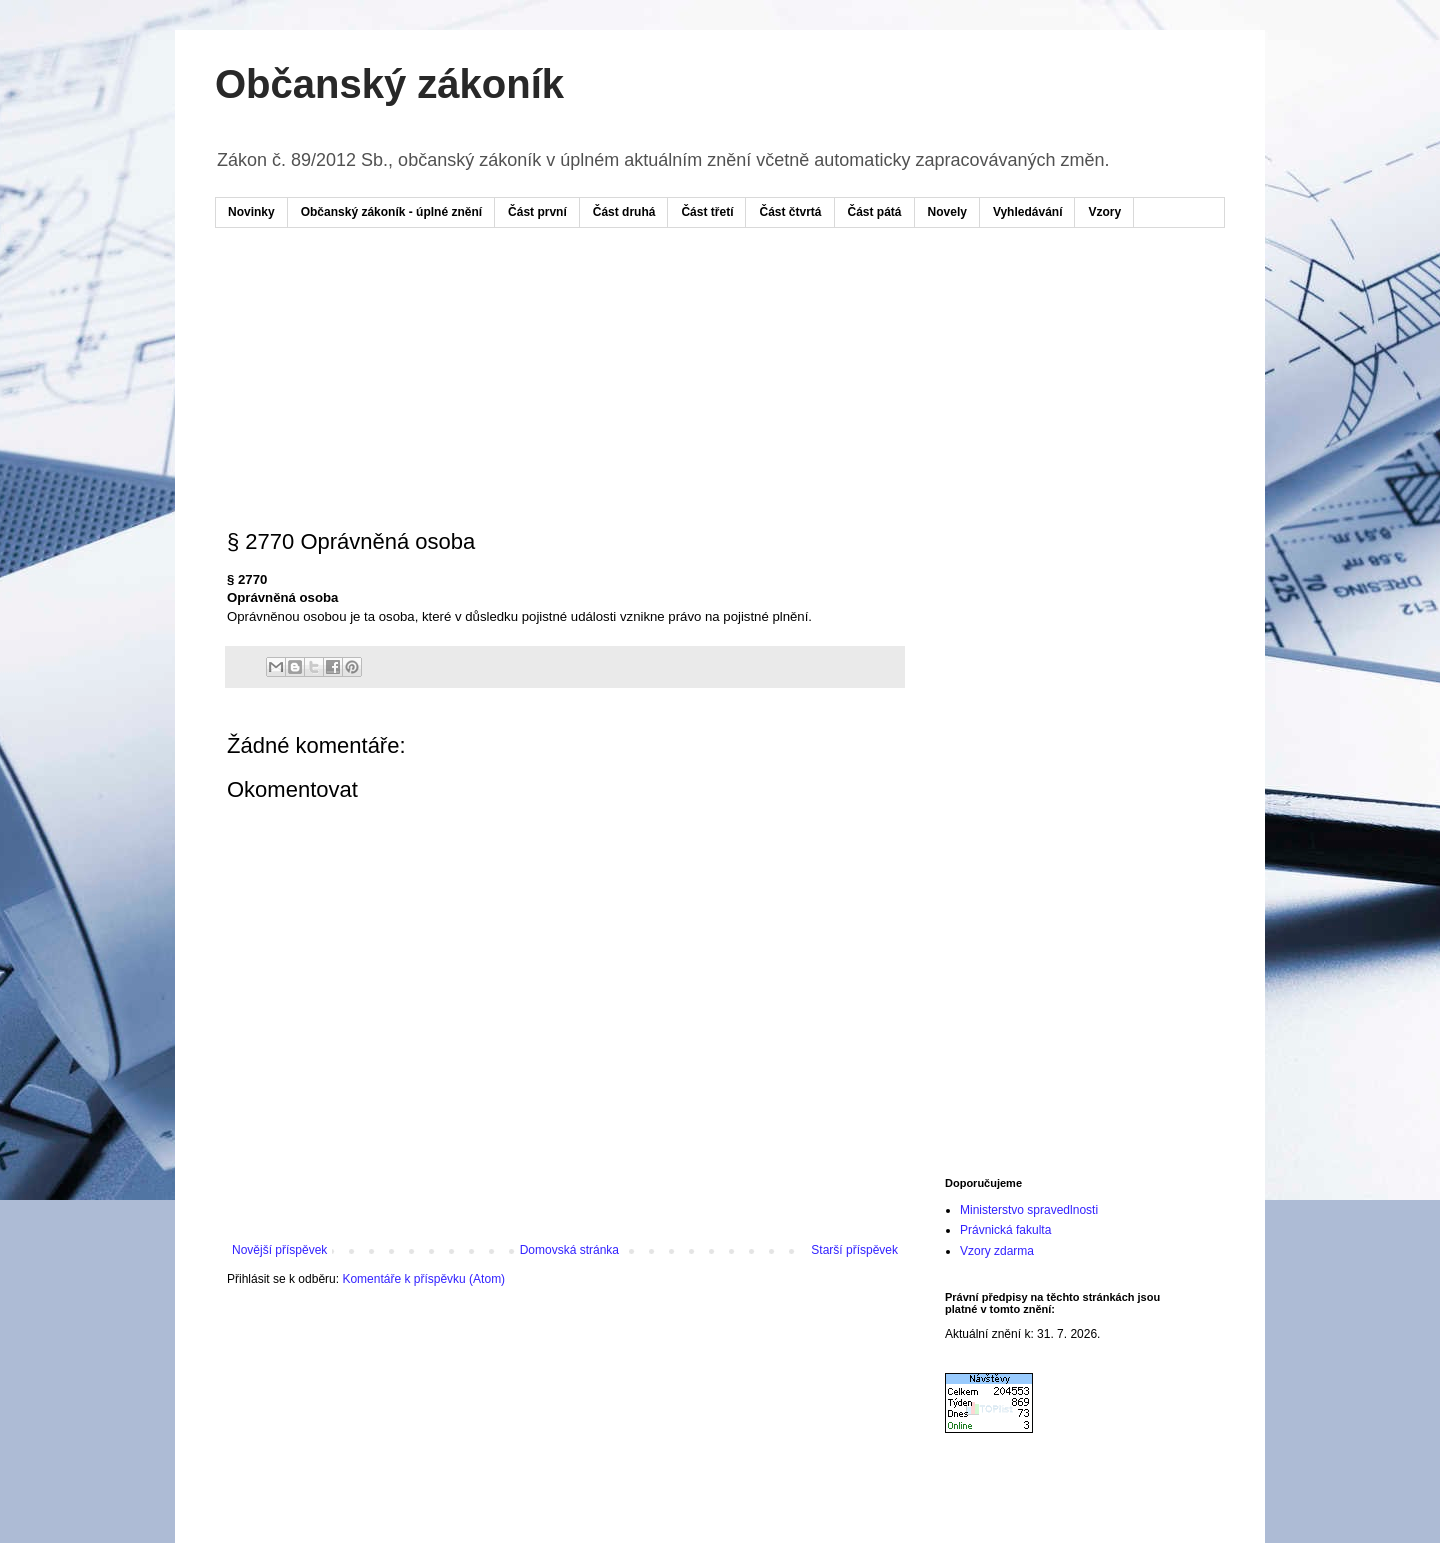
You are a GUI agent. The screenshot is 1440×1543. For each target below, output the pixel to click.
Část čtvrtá (790, 212)
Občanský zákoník (389, 84)
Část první (537, 212)
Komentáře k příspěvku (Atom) (423, 1279)
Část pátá (875, 212)
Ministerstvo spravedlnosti (1029, 1210)
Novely (947, 212)
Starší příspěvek (854, 1250)
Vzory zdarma (997, 1251)
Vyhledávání (1028, 212)
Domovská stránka (569, 1250)
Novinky (251, 212)
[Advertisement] (609, 303)
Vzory (1104, 212)
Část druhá (624, 212)
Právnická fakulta (1005, 1230)
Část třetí (707, 212)
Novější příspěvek (279, 1250)
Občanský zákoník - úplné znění (391, 212)
